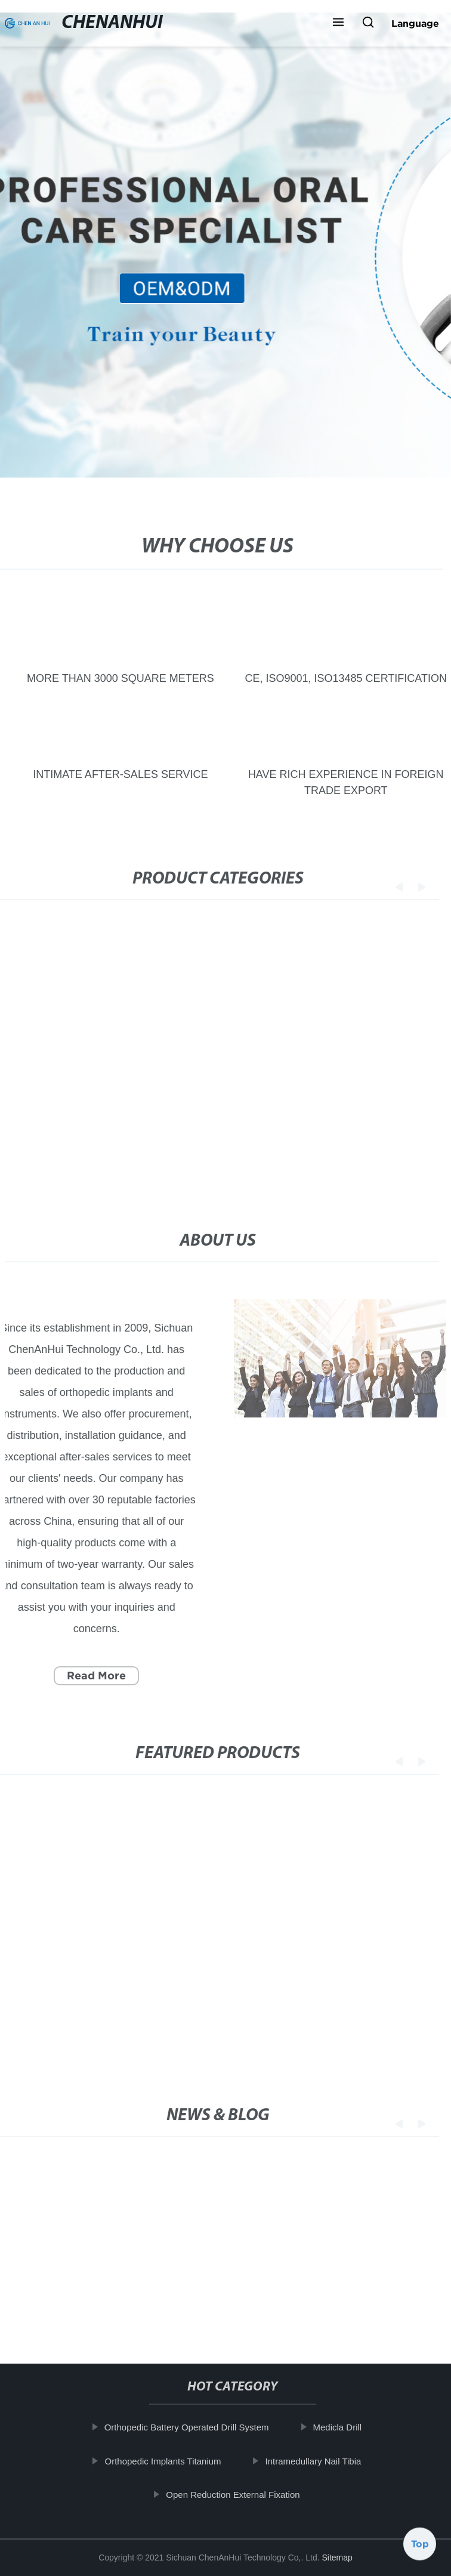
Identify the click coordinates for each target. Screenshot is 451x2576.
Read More (86, 1675)
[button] (338, 23)
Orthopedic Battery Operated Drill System (196, 2427)
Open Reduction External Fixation (242, 2494)
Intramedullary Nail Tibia (322, 2460)
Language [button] (415, 23)
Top (420, 2544)
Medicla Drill (346, 2427)
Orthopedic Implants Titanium (172, 2460)
